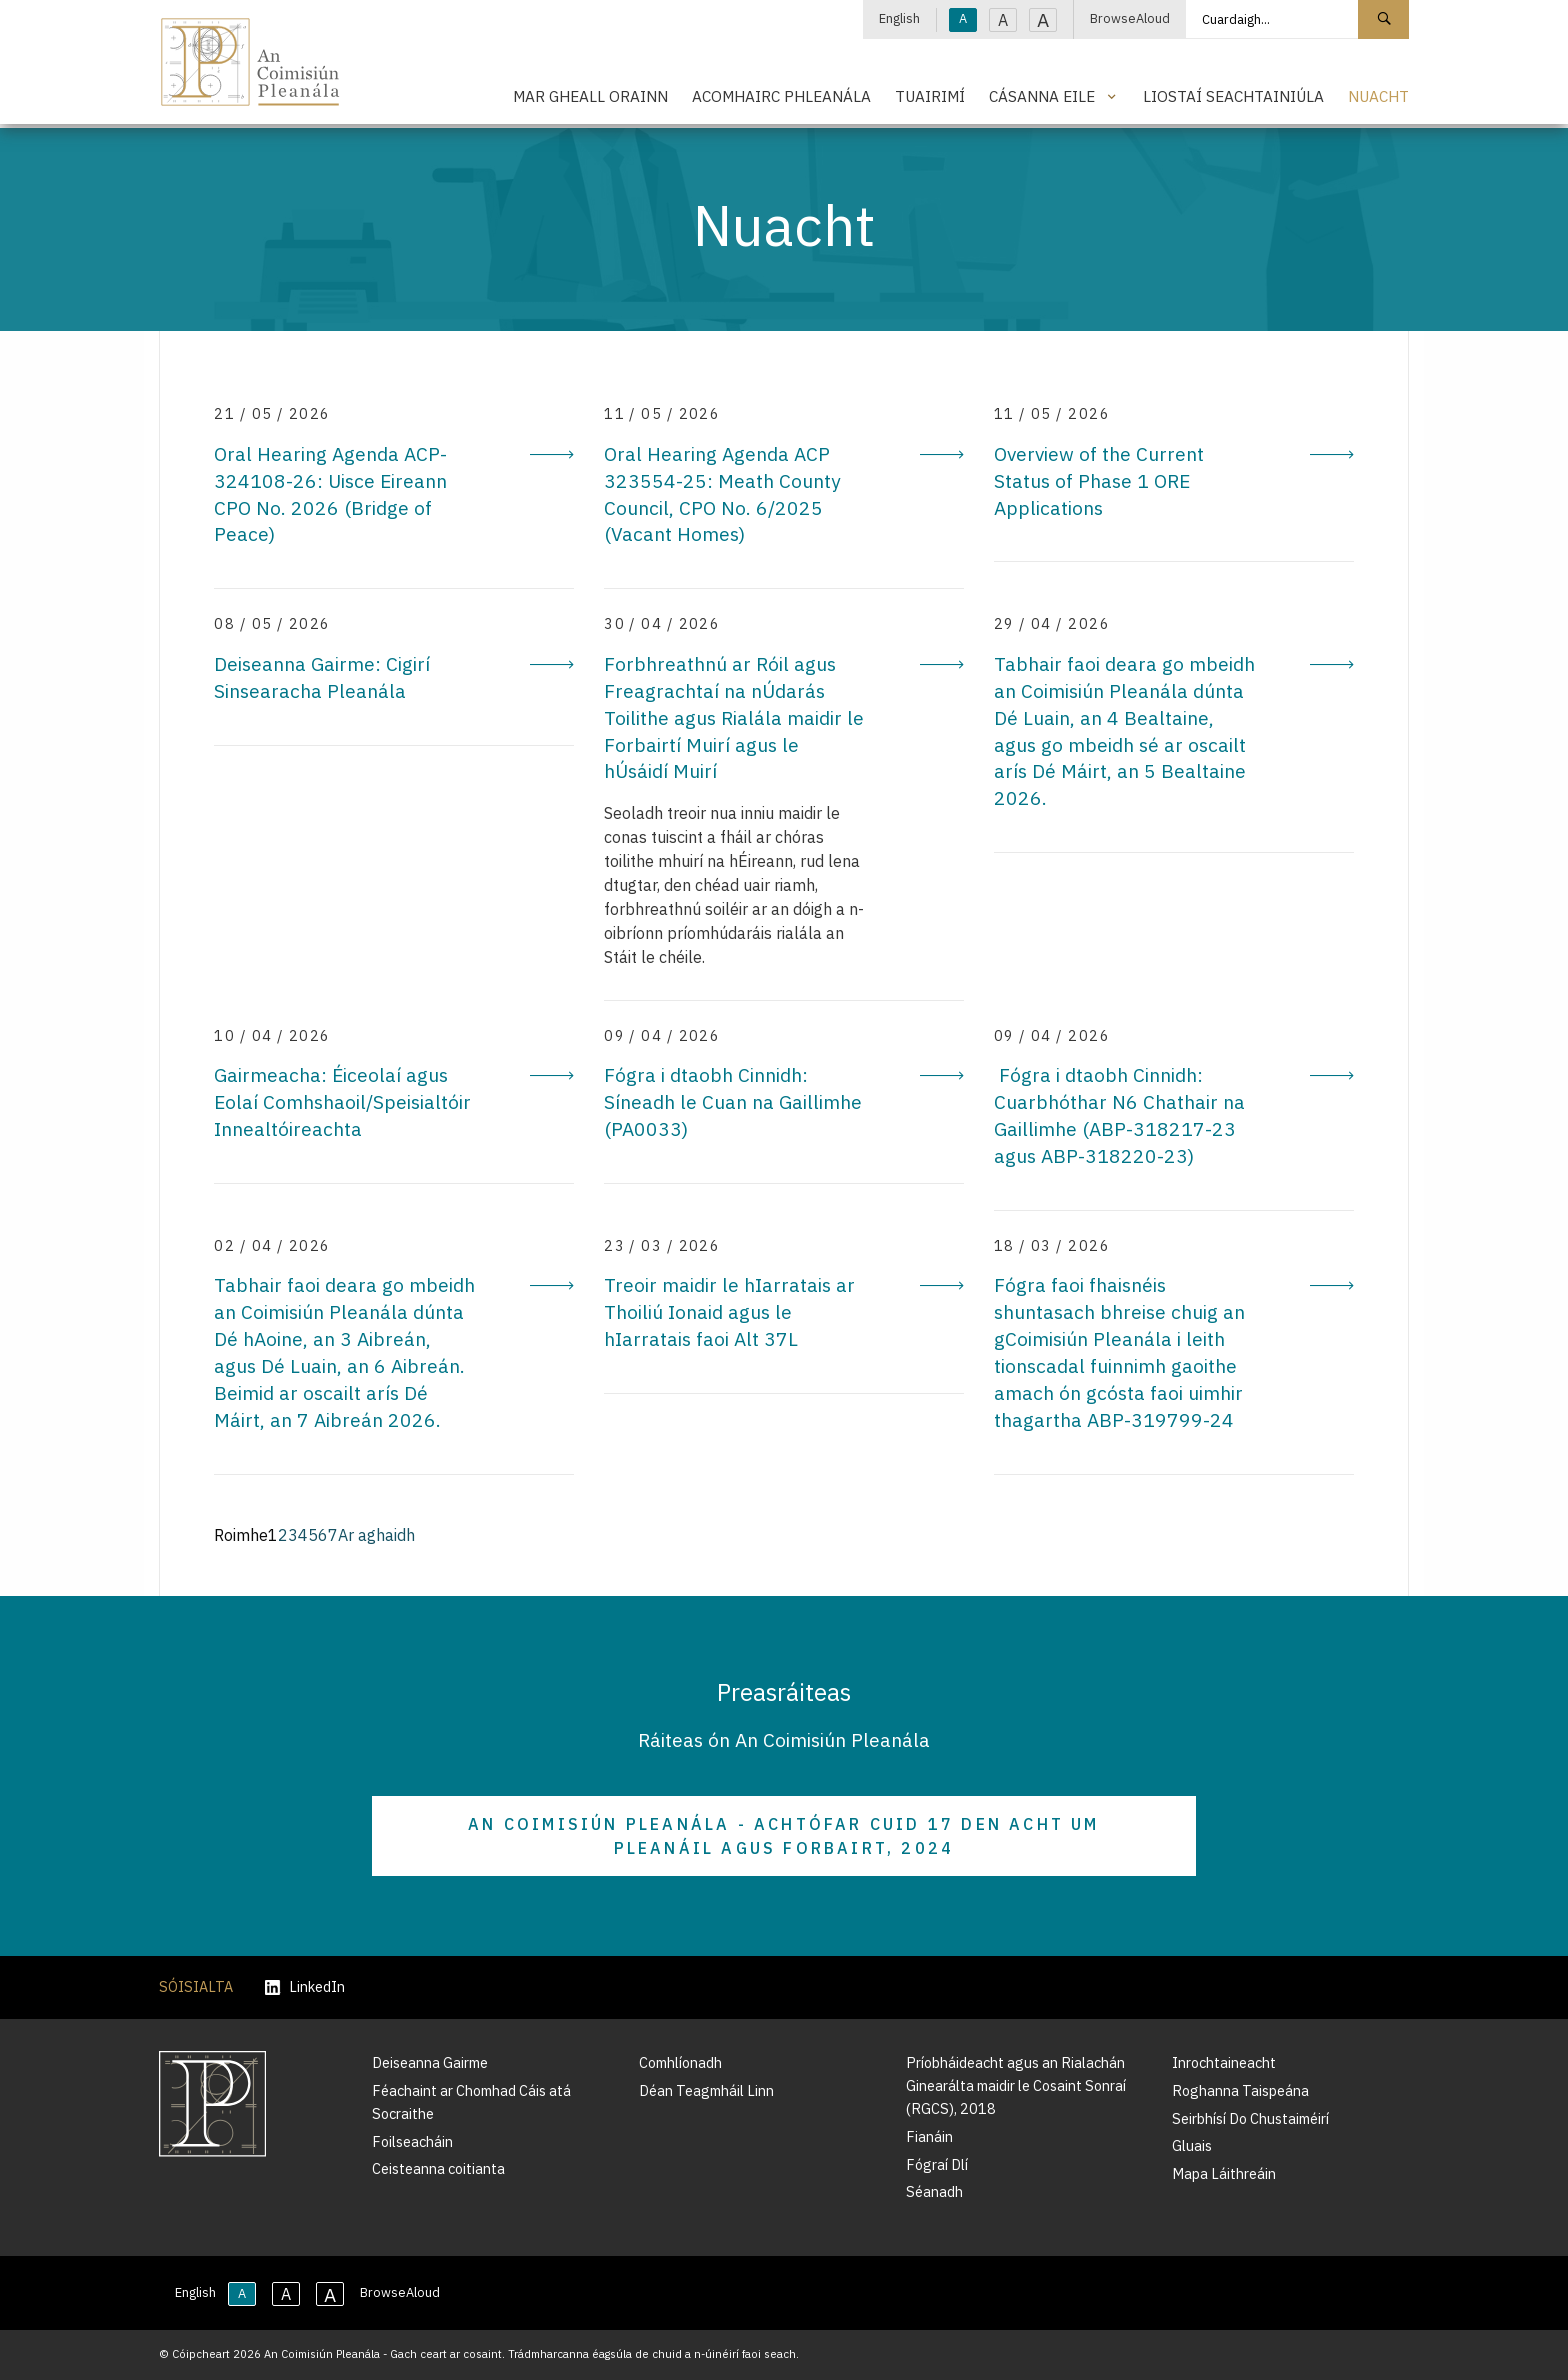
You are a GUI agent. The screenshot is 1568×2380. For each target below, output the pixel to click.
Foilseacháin (412, 2141)
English (899, 18)
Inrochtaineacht (1224, 2062)
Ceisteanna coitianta (438, 2168)
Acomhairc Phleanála (781, 96)
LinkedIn (305, 1987)
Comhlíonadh (680, 2062)
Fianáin (929, 2136)
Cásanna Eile (1042, 96)
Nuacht (1378, 96)
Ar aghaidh (376, 1535)
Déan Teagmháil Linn (706, 2090)
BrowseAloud (1130, 18)
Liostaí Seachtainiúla (1233, 96)
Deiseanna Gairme (430, 2062)
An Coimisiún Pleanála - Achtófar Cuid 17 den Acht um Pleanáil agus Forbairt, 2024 (783, 1836)
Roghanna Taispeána (1240, 2090)
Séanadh (934, 2191)
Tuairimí (930, 96)
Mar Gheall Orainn (590, 96)
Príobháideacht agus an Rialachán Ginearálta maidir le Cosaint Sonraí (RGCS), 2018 (1016, 2085)
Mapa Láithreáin (1224, 2173)
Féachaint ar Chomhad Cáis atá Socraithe (471, 2102)
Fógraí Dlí (937, 2164)
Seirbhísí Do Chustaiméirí (1250, 2118)
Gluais (1192, 2145)
